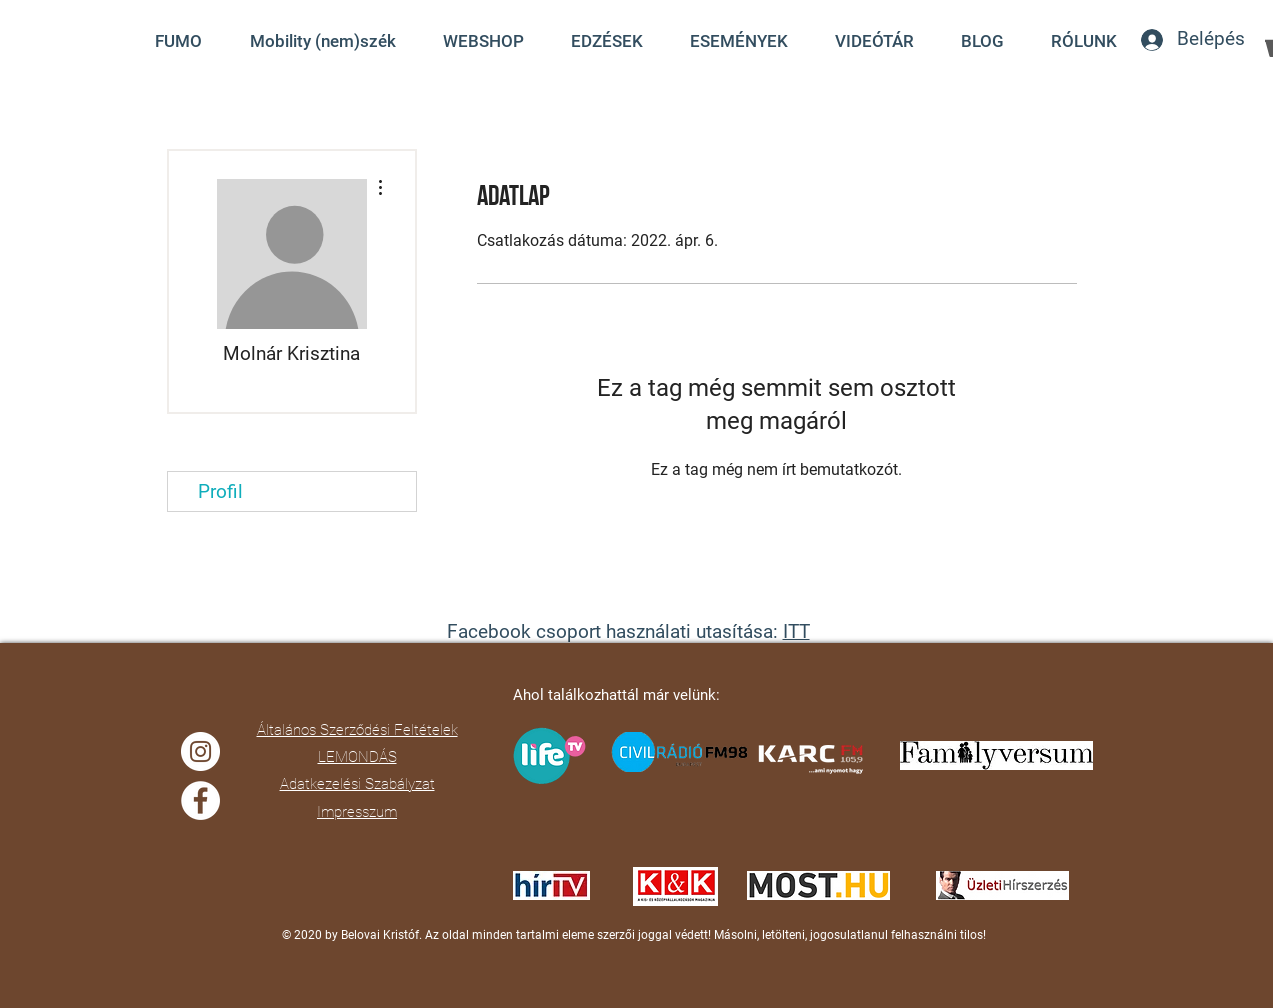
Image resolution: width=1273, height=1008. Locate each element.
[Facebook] (200, 800)
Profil (220, 491)
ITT (796, 631)
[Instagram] (200, 751)
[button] (875, 41)
